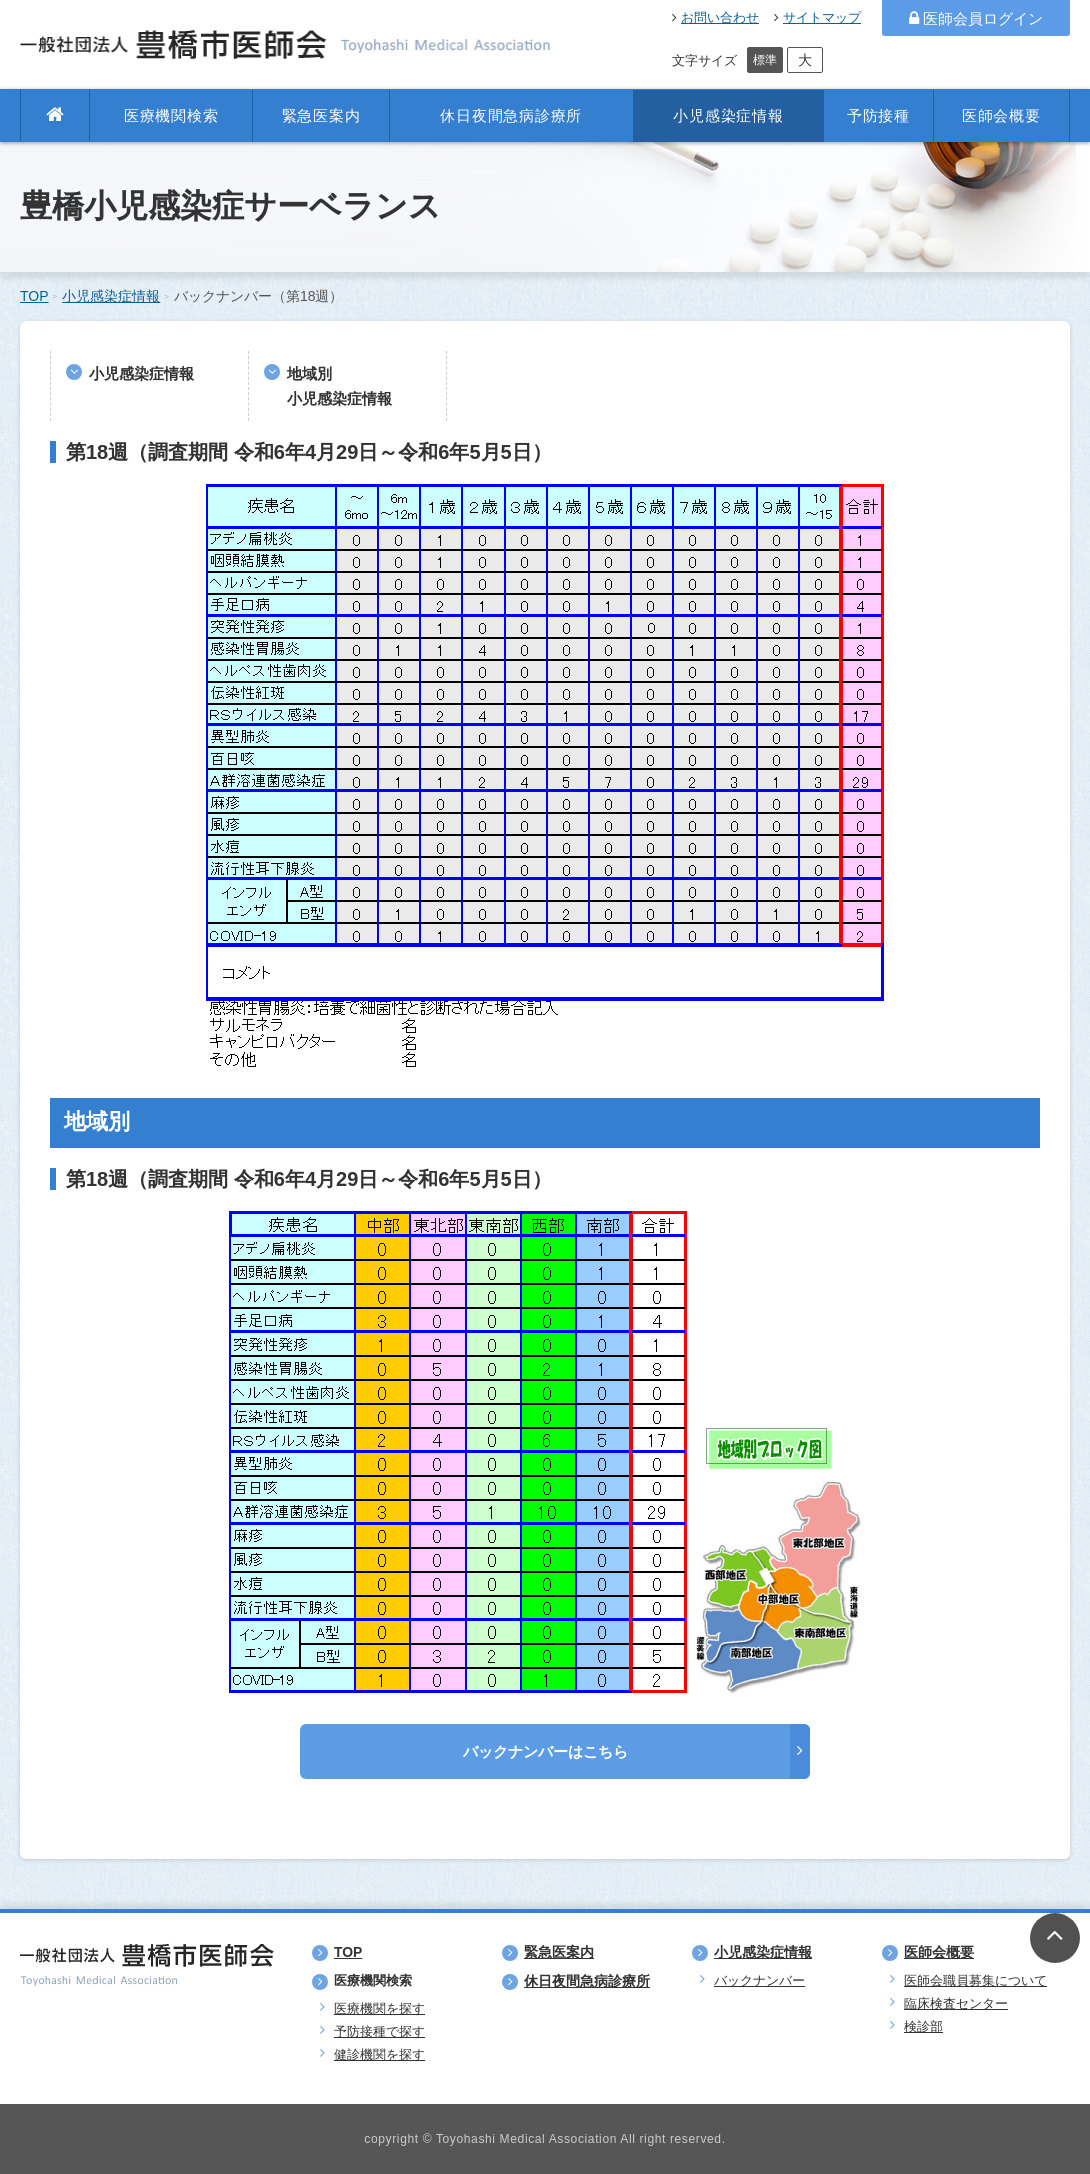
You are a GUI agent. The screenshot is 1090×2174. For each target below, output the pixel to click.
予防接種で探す (379, 2031)
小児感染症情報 (728, 115)
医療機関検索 (171, 115)
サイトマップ (817, 17)
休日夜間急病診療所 (511, 115)
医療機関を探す (379, 2008)
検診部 (923, 2026)
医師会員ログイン (976, 18)
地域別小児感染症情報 (339, 386)
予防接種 (878, 115)
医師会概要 (1001, 115)
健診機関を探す (379, 2054)
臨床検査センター (956, 2003)
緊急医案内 (321, 115)
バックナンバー (759, 1980)
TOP (34, 296)
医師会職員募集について (975, 1980)
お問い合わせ (715, 17)
